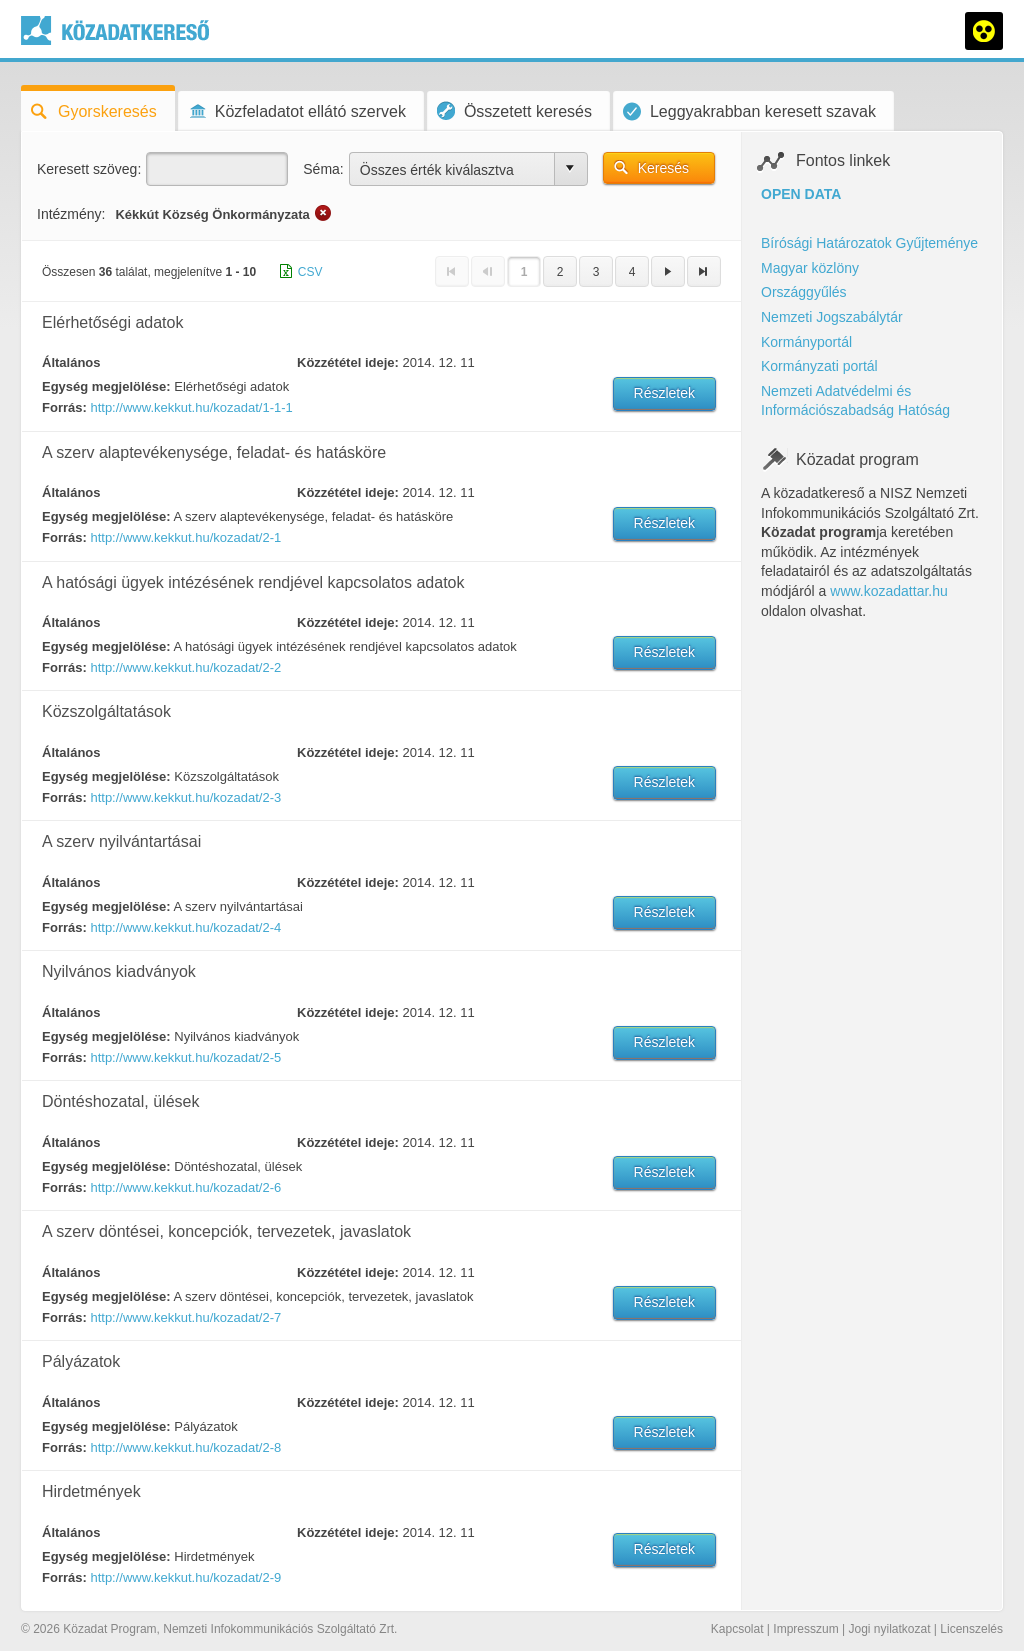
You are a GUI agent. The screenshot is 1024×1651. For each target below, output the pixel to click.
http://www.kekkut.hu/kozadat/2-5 (185, 1057)
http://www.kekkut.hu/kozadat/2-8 (185, 1447)
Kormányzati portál (819, 366)
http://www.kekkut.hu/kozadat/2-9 (185, 1577)
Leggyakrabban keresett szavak (749, 111)
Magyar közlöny (810, 268)
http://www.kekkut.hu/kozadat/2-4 (185, 927)
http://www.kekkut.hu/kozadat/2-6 (185, 1187)
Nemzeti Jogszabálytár (832, 317)
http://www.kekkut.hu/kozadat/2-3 (185, 797)
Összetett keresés (514, 110)
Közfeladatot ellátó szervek (297, 111)
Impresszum (805, 1629)
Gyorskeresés (94, 111)
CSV (310, 272)
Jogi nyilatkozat (889, 1629)
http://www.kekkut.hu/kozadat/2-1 (185, 537)
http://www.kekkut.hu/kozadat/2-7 (185, 1317)
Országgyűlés (804, 292)
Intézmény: (71, 214)
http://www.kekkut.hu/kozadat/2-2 (185, 667)
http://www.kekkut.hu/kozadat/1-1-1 (191, 407)
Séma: (323, 169)
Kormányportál (806, 342)
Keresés (663, 168)
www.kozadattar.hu (889, 591)
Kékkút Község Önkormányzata (212, 214)
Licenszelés (971, 1629)
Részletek (664, 393)
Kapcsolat (737, 1629)
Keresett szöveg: (89, 169)
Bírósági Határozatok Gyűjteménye (869, 243)
